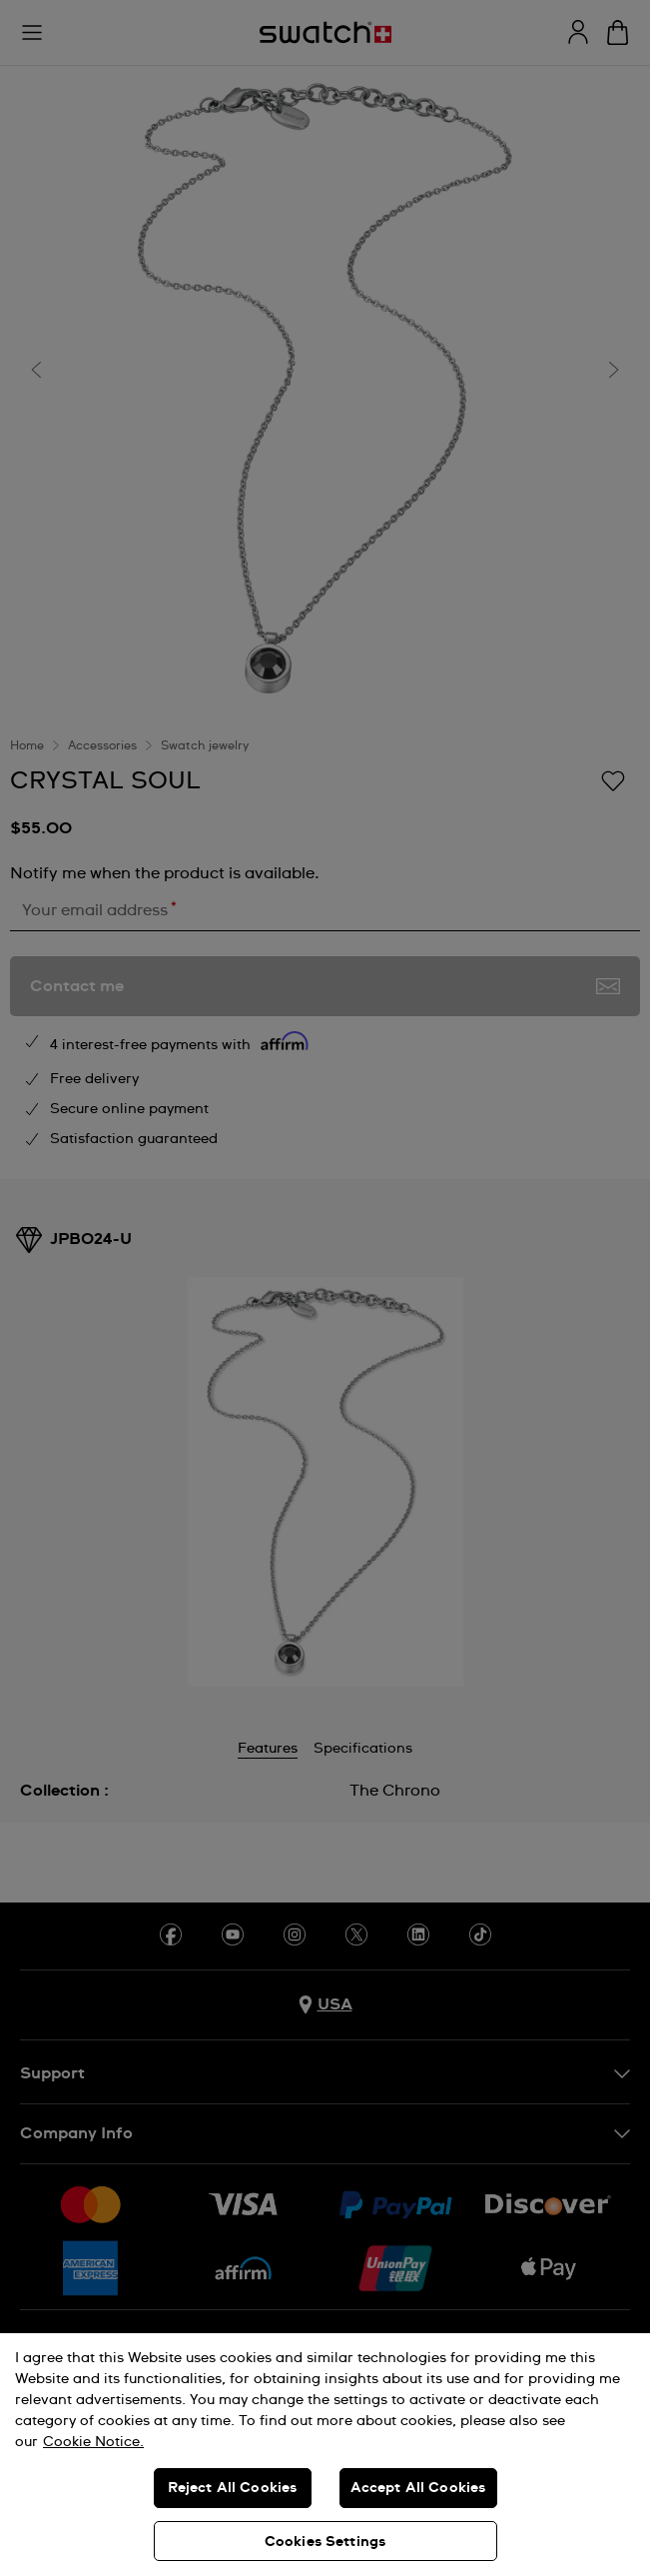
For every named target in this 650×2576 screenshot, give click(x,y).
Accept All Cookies (418, 2488)
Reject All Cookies (233, 2488)
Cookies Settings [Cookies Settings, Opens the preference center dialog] (325, 2542)
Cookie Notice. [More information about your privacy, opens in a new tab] (93, 2442)
